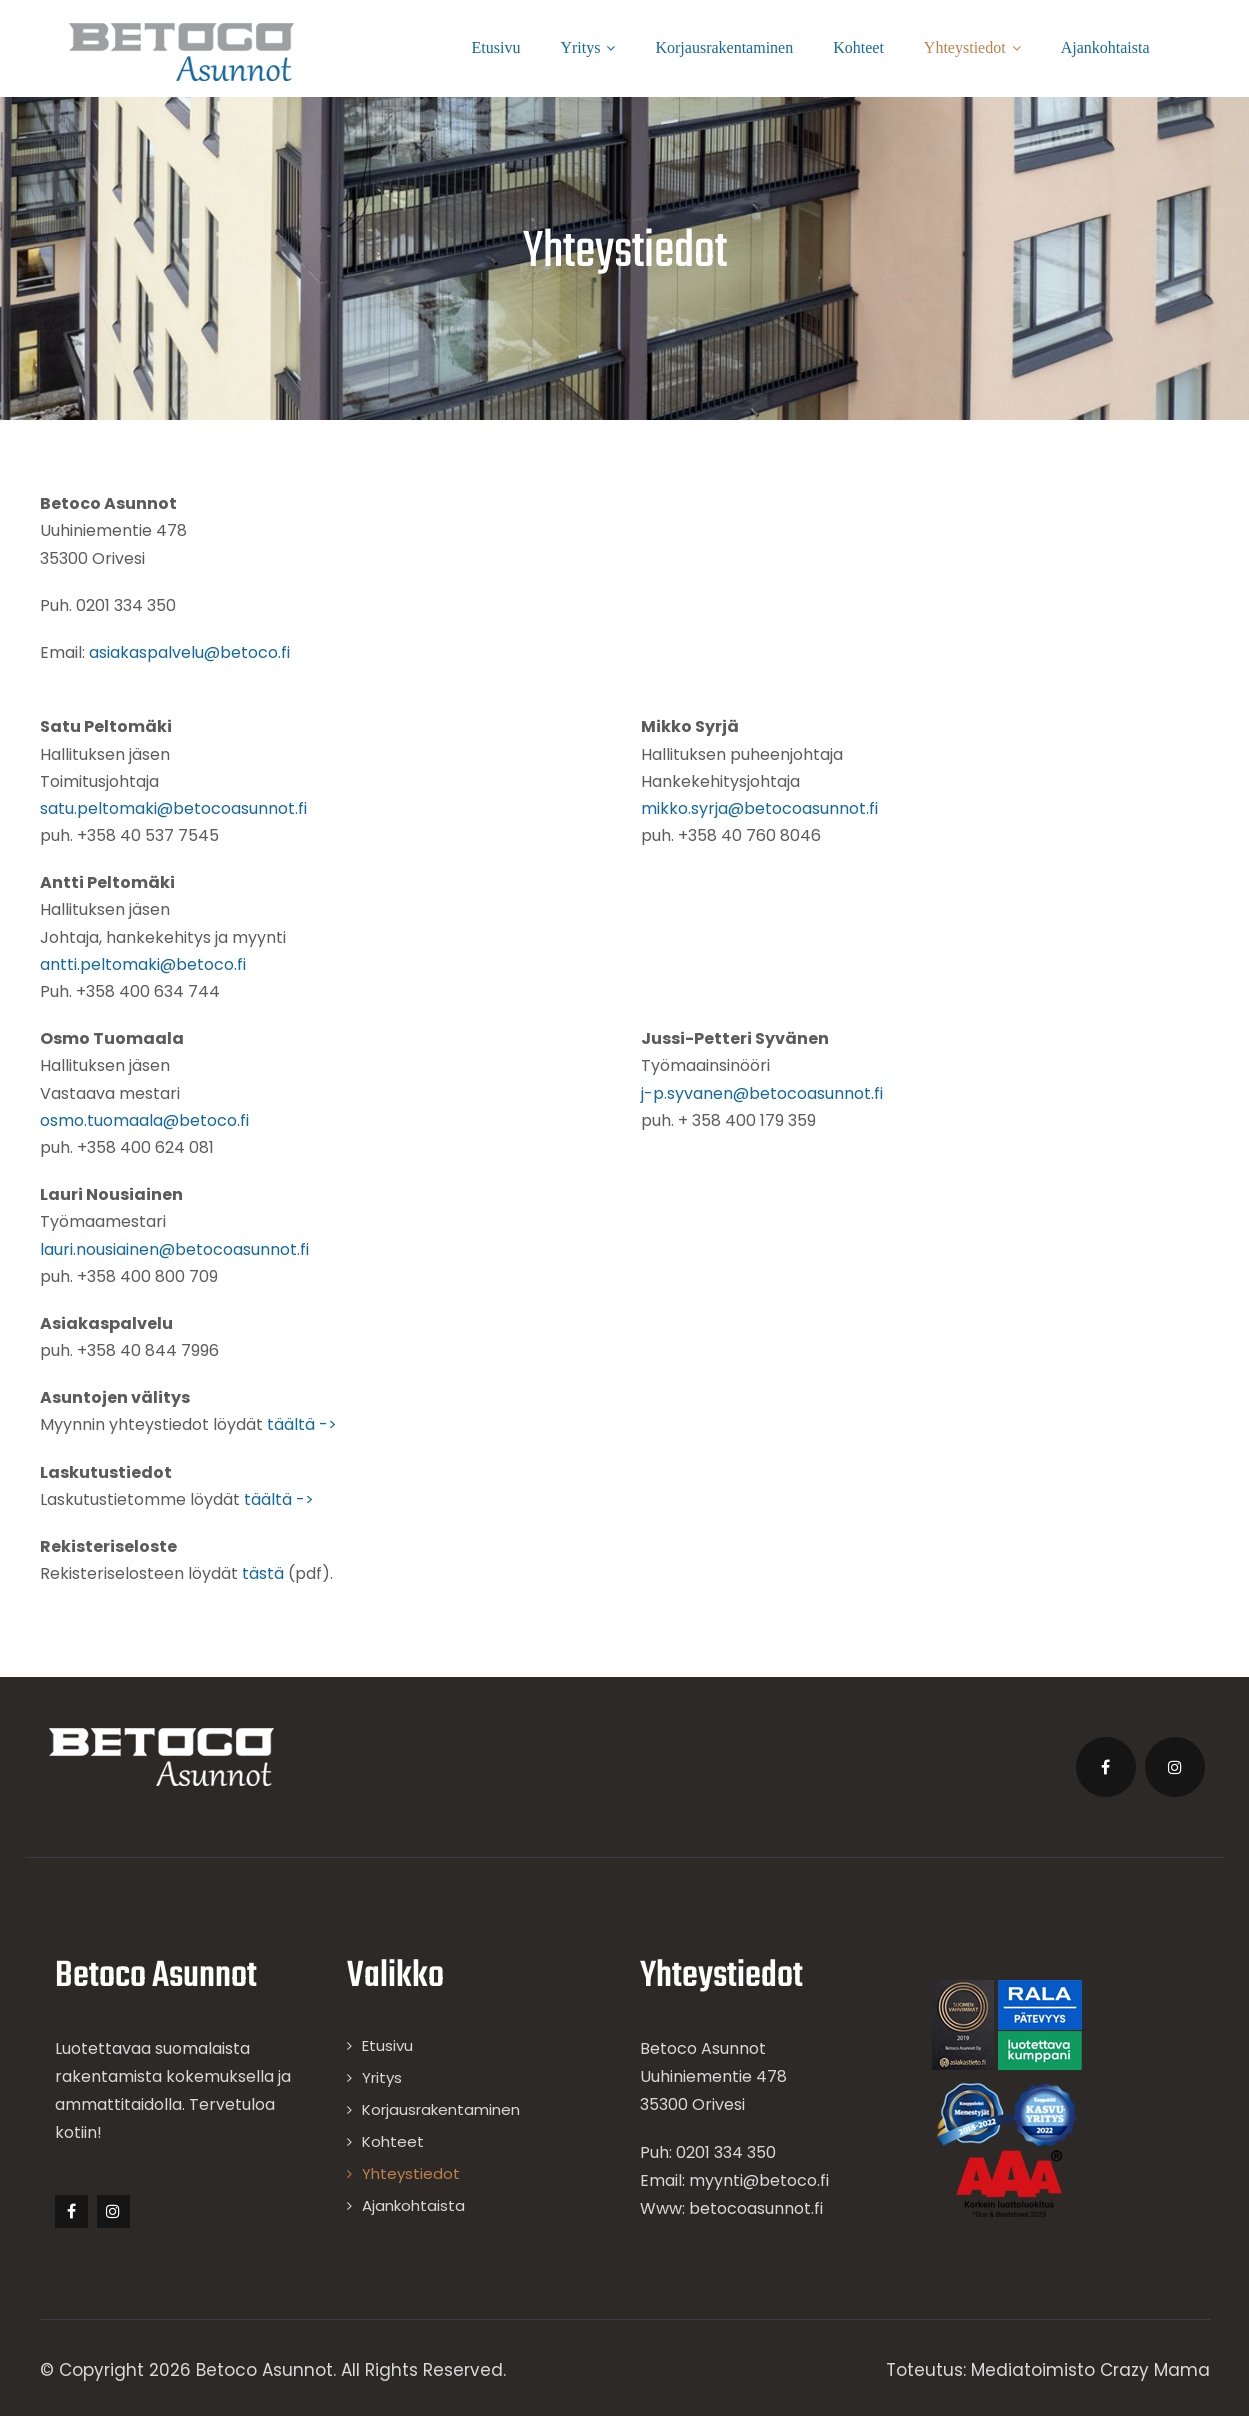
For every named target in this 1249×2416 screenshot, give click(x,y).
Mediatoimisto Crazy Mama (1090, 2370)
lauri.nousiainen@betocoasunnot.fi (174, 1249)
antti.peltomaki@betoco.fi (143, 964)
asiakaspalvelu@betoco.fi (189, 652)
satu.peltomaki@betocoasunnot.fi (173, 808)
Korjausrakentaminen (724, 47)
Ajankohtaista (1105, 47)
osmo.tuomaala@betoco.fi (144, 1120)
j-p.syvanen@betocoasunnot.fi (762, 1093)
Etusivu (496, 47)
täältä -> (302, 1424)
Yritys (587, 47)
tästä (263, 1573)
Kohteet (858, 47)
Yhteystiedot (972, 47)
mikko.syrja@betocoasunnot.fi (759, 808)
